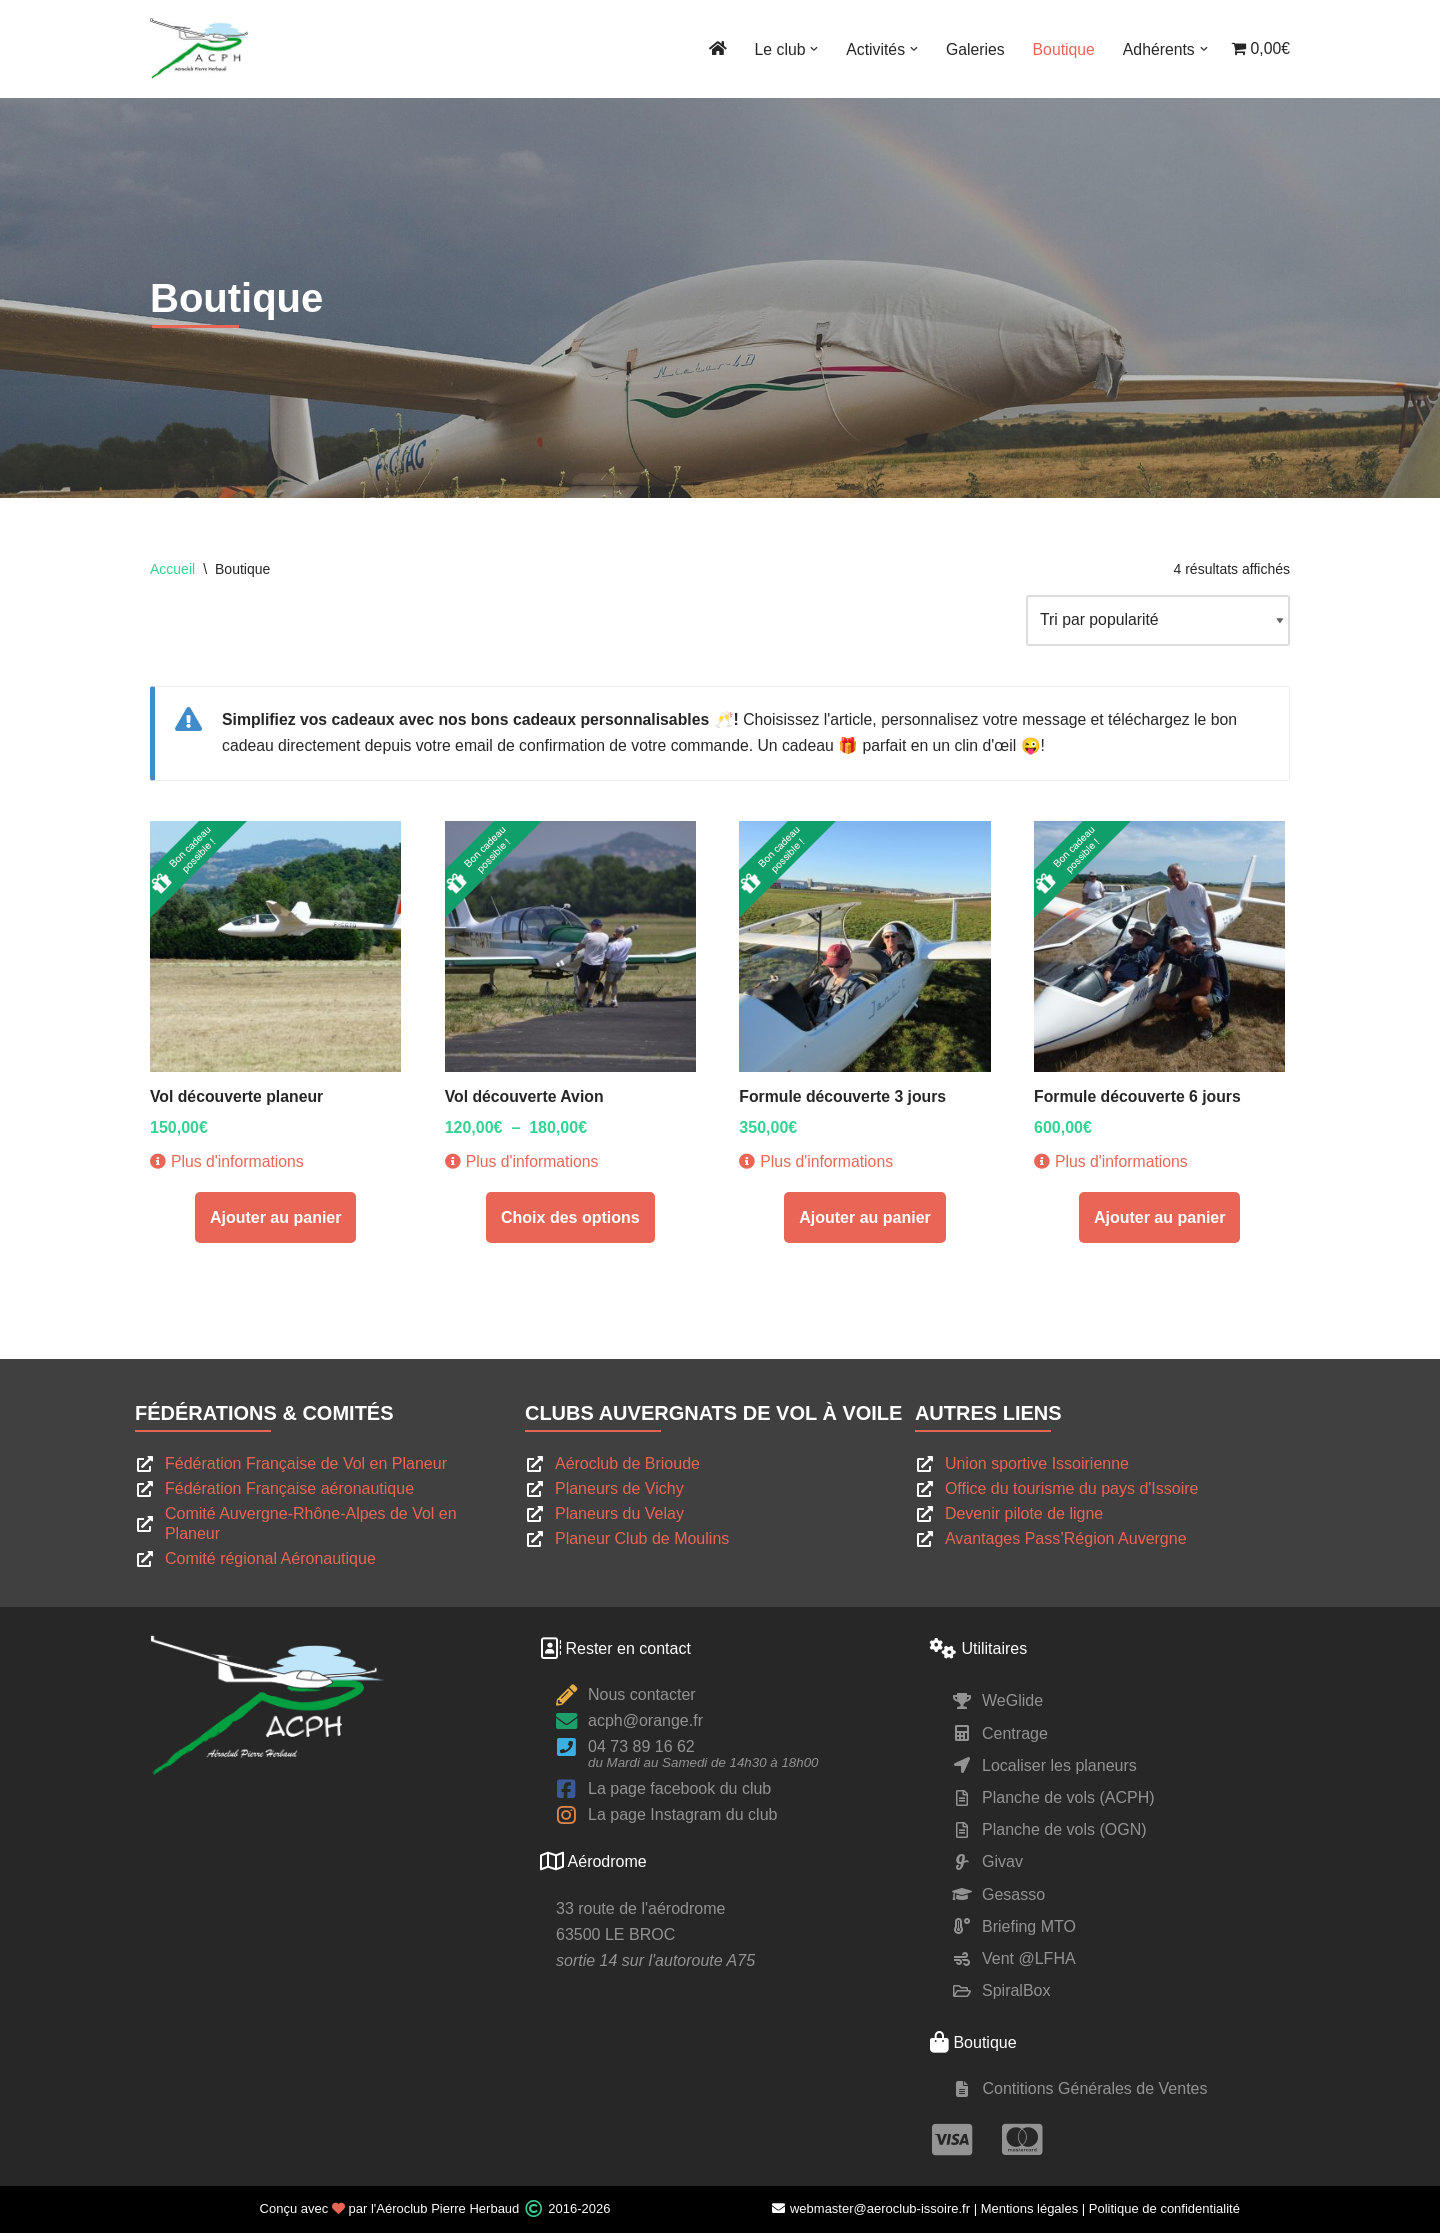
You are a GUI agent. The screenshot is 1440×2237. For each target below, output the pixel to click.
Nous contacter (642, 1699)
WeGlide (1012, 1705)
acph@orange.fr (645, 1725)
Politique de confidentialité (1164, 2213)
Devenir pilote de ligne (1024, 1518)
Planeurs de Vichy (619, 1493)
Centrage (1015, 1737)
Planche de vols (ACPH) (1068, 1801)
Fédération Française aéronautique (289, 1493)
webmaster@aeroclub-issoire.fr (870, 2213)
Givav (1002, 1866)
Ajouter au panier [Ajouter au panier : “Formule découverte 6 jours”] (1160, 1221)
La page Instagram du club (682, 1819)
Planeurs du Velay (619, 1518)
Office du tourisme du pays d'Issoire (1072, 1493)
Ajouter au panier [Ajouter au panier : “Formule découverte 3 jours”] (865, 1221)
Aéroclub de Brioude (627, 1468)
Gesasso (1013, 1898)
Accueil (172, 569)
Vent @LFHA (1029, 1962)
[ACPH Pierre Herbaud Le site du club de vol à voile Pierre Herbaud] (200, 49)
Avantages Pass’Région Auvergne (1066, 1543)
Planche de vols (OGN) (1064, 1834)
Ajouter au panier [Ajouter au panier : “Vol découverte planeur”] (276, 1221)
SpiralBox (1016, 1995)
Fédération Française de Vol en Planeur (306, 1468)
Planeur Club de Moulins (642, 1543)
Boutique (1061, 49)
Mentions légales (1030, 2213)
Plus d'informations (228, 1166)
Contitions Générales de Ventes (1094, 2093)
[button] (810, 49)
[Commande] (1156, 621)
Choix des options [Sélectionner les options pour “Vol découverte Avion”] (570, 1221)
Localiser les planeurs (1059, 1769)
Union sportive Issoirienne (1037, 1468)
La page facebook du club (679, 1793)
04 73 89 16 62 (641, 1751)
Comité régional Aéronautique (270, 1563)
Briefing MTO (1029, 1930)
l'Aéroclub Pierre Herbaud (445, 2213)
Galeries (972, 49)
